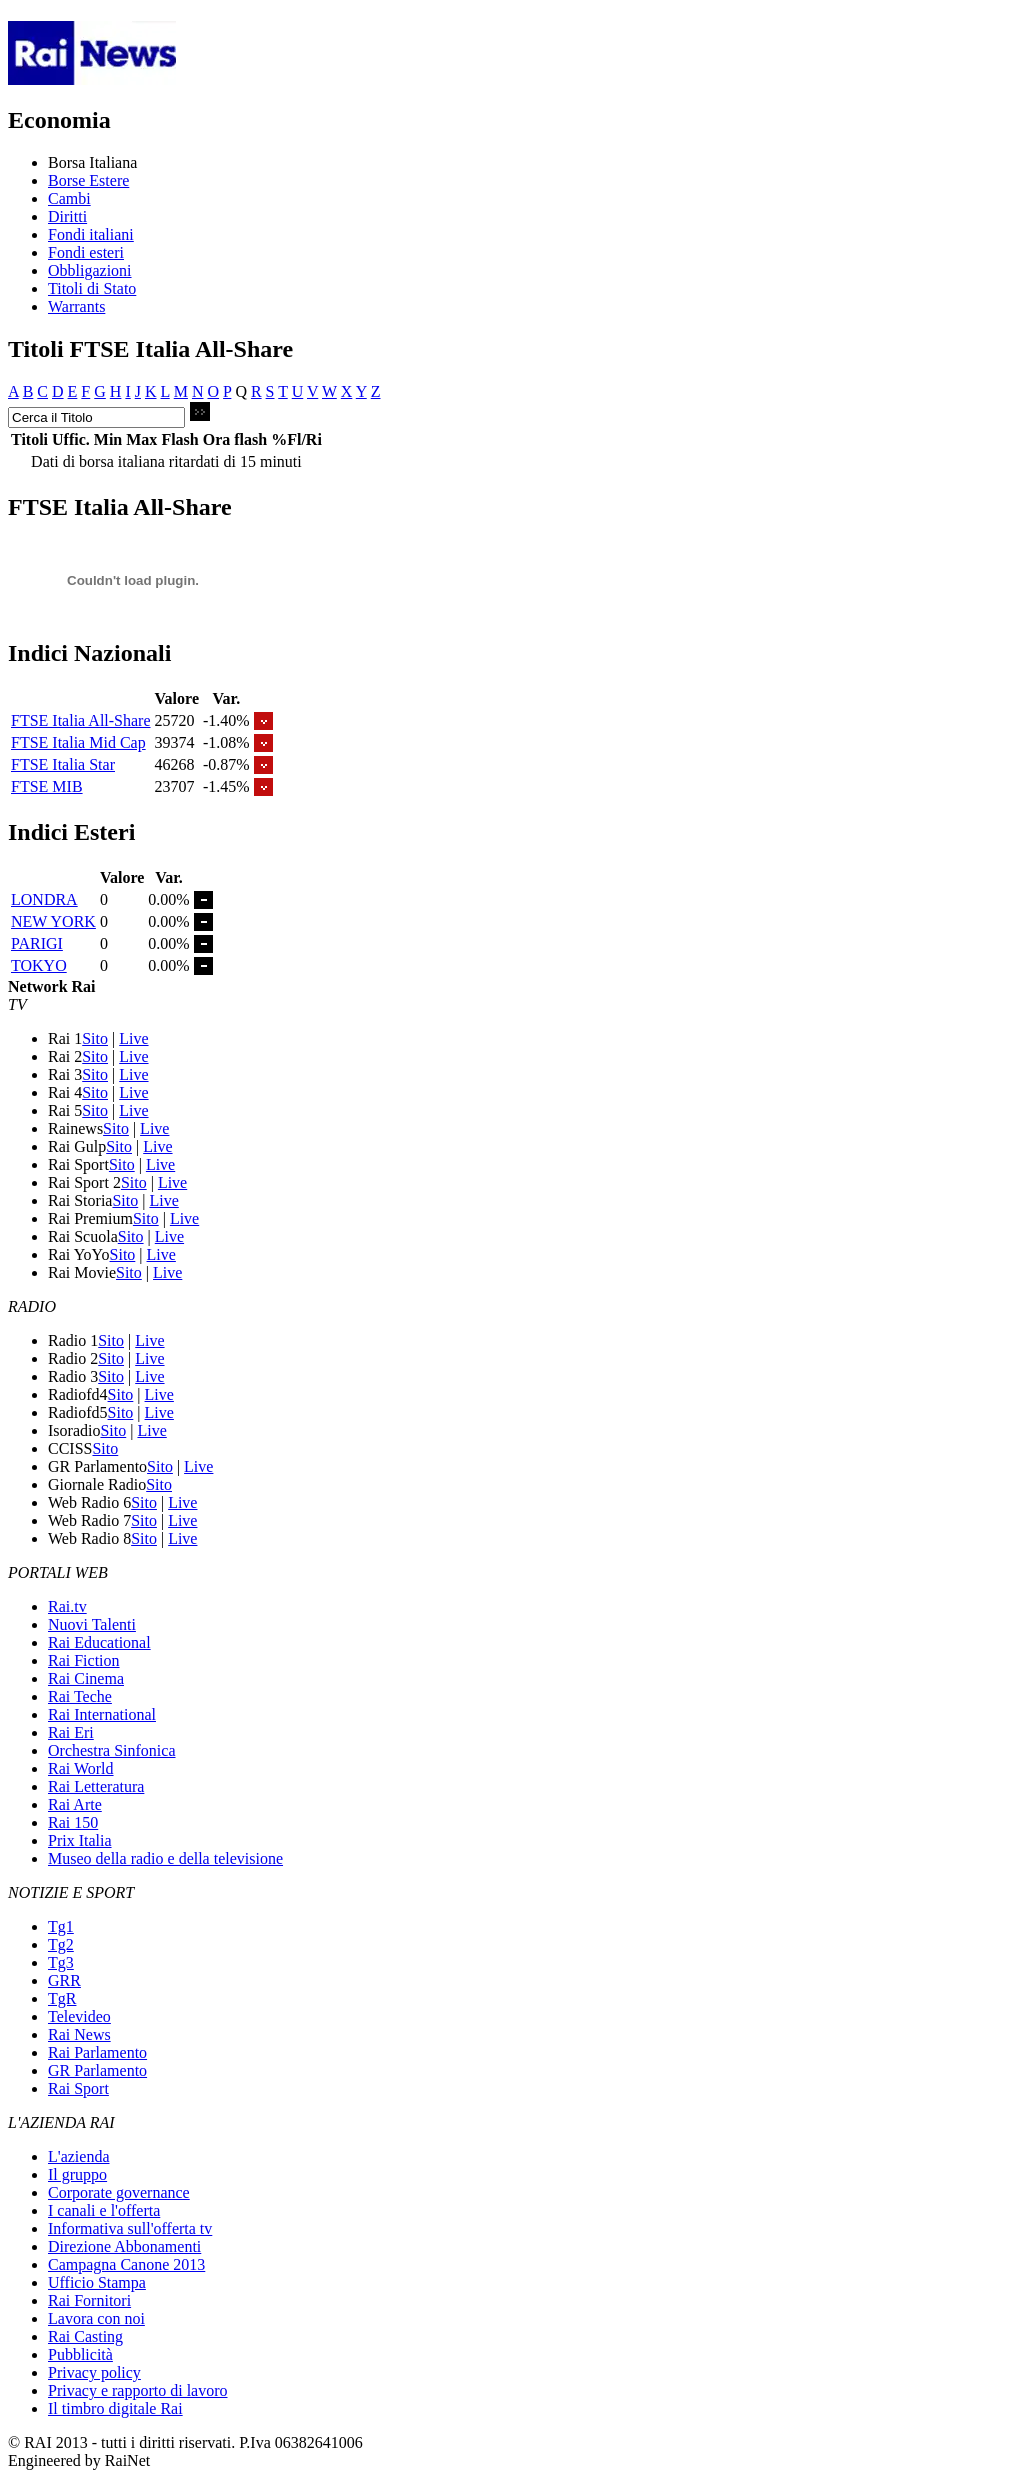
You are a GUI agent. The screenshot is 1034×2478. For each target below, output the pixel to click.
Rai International (102, 1714)
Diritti (67, 216)
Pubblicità (80, 2354)
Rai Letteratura (96, 1786)
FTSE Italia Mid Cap (78, 742)
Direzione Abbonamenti (124, 2246)
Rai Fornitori (89, 2300)
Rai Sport (78, 2088)
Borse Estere (88, 180)
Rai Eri (71, 1732)
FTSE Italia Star (63, 764)
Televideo (79, 2016)
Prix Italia (80, 1840)
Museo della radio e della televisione (165, 1858)
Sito (95, 1038)
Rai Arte (75, 1804)
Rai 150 (73, 1822)
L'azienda (79, 2156)
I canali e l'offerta (104, 2210)
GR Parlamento (97, 2070)
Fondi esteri (86, 252)
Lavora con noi (96, 2318)
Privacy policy (94, 2372)
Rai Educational (99, 1642)
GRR (64, 1980)
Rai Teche (80, 1696)
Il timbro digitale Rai (115, 2408)
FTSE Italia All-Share (81, 720)
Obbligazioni (90, 270)
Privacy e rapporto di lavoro (138, 2390)
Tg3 (61, 1962)
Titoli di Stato (92, 288)
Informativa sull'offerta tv (130, 2228)
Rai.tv (67, 1606)
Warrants (76, 306)
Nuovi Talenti (92, 1624)
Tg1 (61, 1926)
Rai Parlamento (97, 2052)
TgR (62, 1998)
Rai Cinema (86, 1678)
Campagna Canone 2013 (126, 2264)
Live (133, 1038)
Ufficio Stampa (97, 2282)
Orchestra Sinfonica (112, 1750)
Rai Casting (85, 2336)
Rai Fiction (84, 1660)
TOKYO (39, 965)
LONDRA (44, 899)
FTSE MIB (47, 786)
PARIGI (37, 943)
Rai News (79, 2034)
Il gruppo (77, 2174)
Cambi (69, 198)
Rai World (81, 1768)
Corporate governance (119, 2192)
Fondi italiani (91, 234)
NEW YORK (53, 921)
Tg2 (61, 1944)
